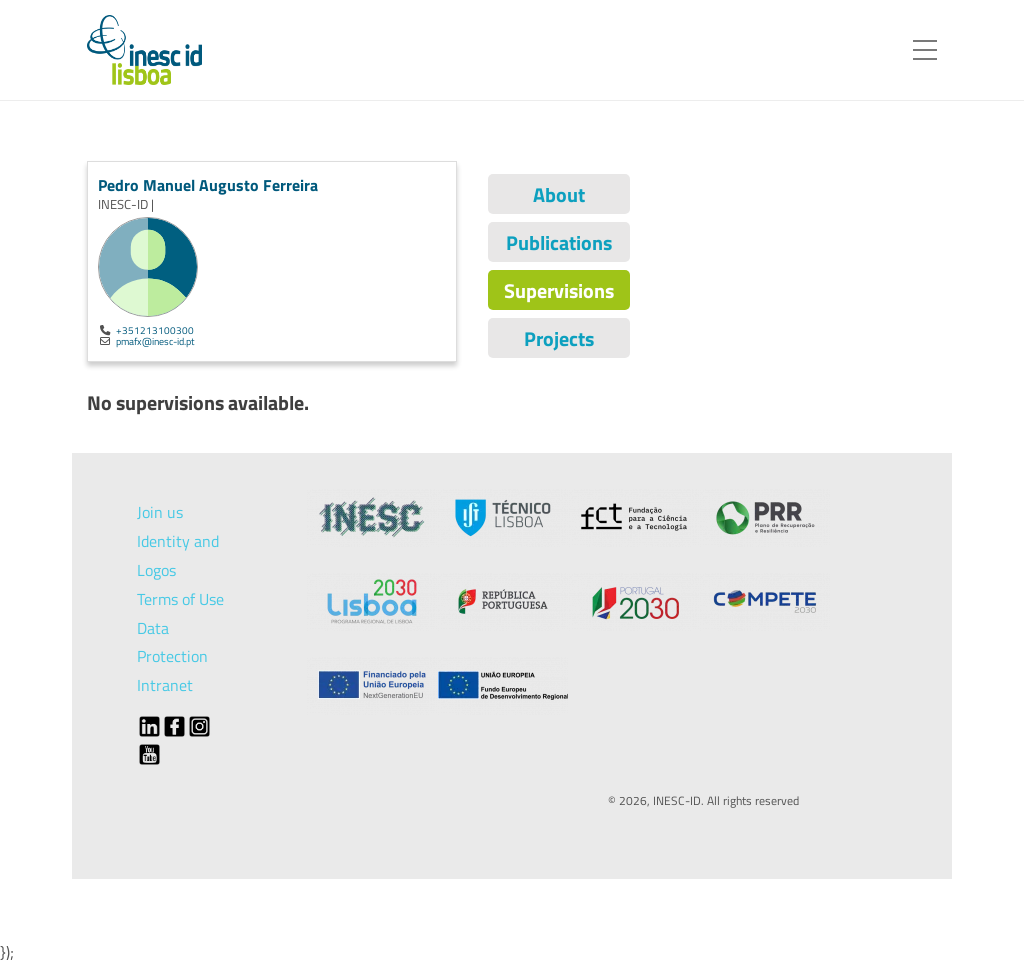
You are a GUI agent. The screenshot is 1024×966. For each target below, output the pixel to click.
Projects (559, 338)
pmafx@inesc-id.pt (155, 341)
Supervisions (559, 290)
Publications (559, 242)
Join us (160, 512)
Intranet (165, 685)
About (559, 194)
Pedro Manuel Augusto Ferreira (208, 185)
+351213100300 (155, 330)
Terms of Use (180, 599)
